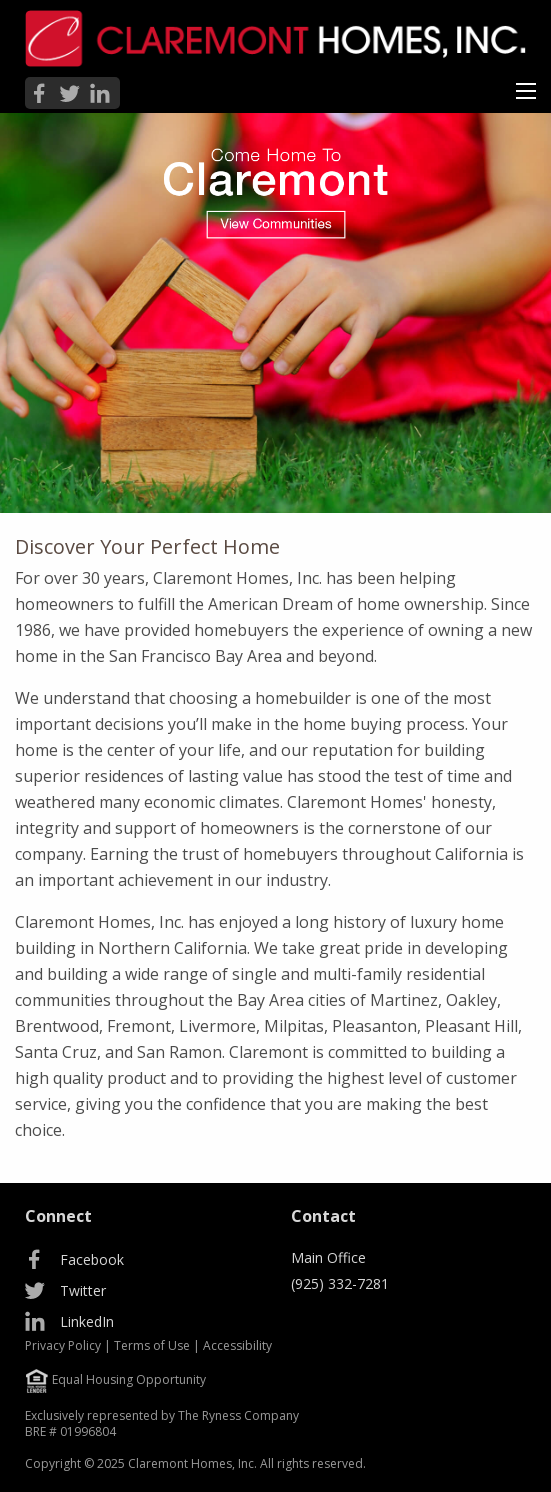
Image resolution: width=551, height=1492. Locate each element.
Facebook (92, 1259)
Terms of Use (152, 1345)
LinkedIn (87, 1321)
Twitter (83, 1290)
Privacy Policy (63, 1345)
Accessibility (237, 1345)
